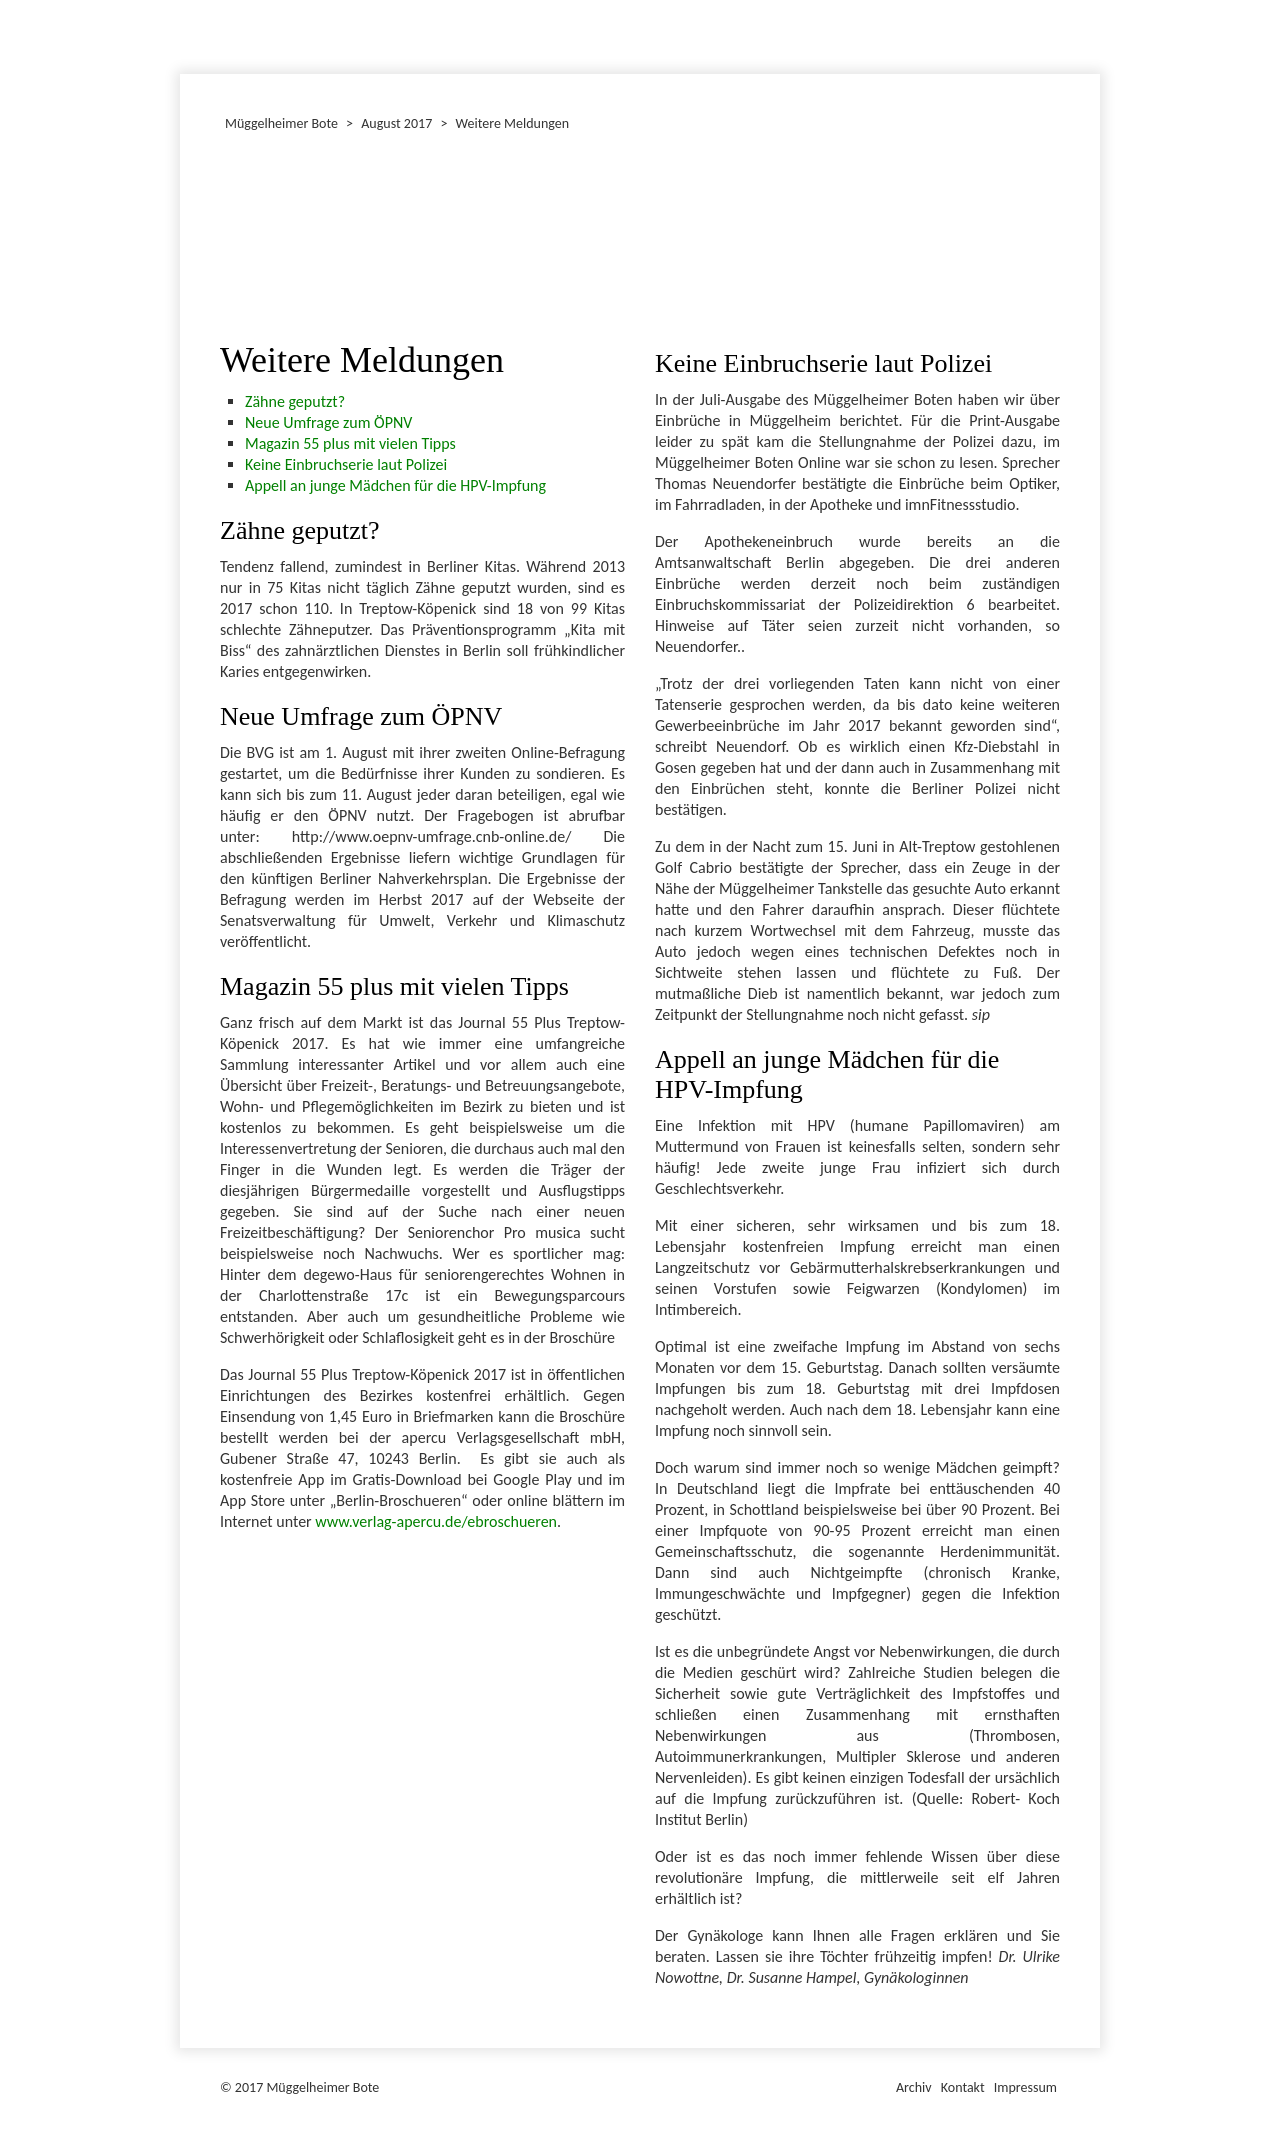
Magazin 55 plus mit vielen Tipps (350, 443)
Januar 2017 (183, 34)
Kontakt (963, 2087)
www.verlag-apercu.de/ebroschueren (436, 1521)
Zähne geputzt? (295, 401)
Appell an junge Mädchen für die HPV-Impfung (395, 485)
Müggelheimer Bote (1091, 2)
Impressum (1025, 2087)
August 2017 (396, 123)
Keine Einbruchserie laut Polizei (346, 464)
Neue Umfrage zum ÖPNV (328, 422)
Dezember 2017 (189, 34)
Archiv (914, 2087)
